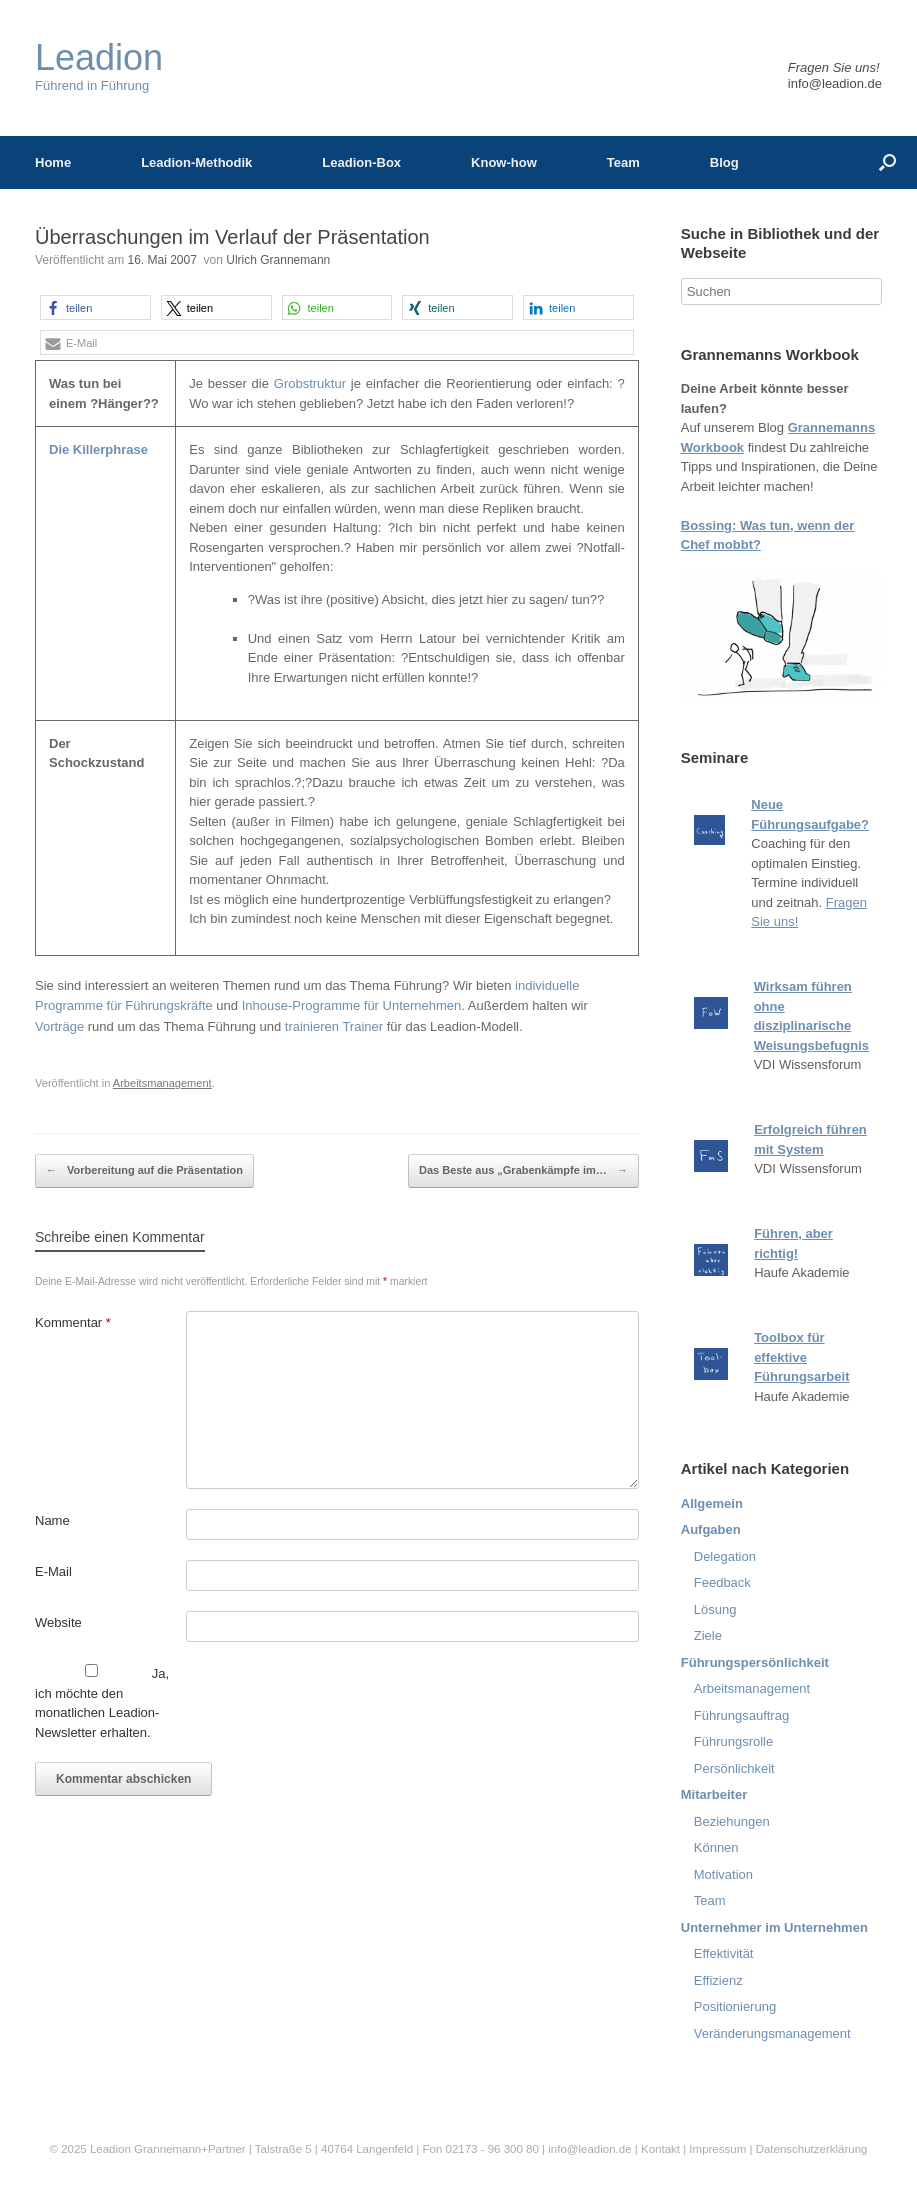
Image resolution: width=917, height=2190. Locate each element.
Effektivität (724, 1953)
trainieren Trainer (334, 1026)
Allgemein (712, 1503)
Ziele (708, 1635)
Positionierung (735, 2006)
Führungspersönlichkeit (755, 1662)
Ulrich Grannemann (278, 260)
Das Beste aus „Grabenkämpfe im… (523, 1171)
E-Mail (53, 1571)
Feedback (722, 1582)
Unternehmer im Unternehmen (774, 1927)
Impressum (719, 2149)
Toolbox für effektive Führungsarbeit (801, 1357)
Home (53, 162)
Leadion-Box (361, 162)
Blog (724, 162)
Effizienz (718, 1980)
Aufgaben (711, 1529)
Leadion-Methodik (196, 162)
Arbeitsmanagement (162, 1083)
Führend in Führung (99, 66)
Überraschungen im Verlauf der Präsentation (232, 237)
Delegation (725, 1556)
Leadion (110, 2149)
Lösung (715, 1609)
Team (623, 162)
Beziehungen (732, 1821)
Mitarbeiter (714, 1794)
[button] (95, 307)
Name (52, 1520)
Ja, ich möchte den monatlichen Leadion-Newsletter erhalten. (102, 1702)
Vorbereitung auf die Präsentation (144, 1171)
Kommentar (73, 1322)
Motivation (723, 1874)
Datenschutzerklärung (812, 2149)
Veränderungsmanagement (772, 2033)
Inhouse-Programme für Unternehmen (352, 1005)
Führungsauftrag (741, 1715)
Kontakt (660, 2149)
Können (716, 1847)
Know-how (504, 162)
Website (58, 1622)
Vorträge (59, 1026)
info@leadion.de (835, 83)
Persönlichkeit (734, 1768)
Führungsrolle (734, 1741)
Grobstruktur (310, 383)
